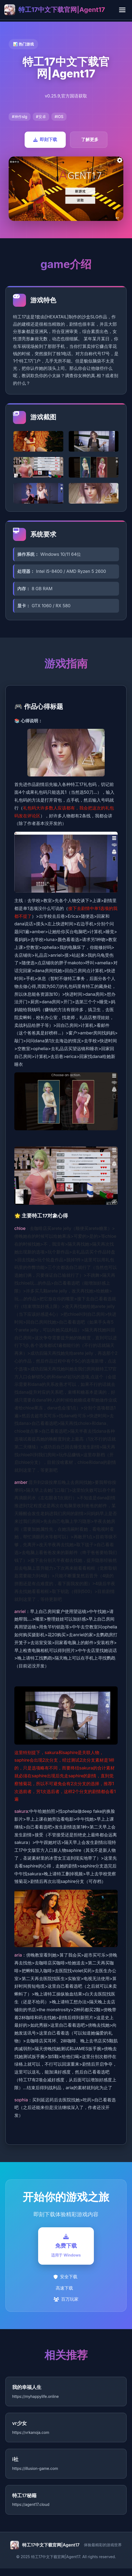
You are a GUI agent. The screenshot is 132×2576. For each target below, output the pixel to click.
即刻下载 (45, 139)
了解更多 (89, 139)
